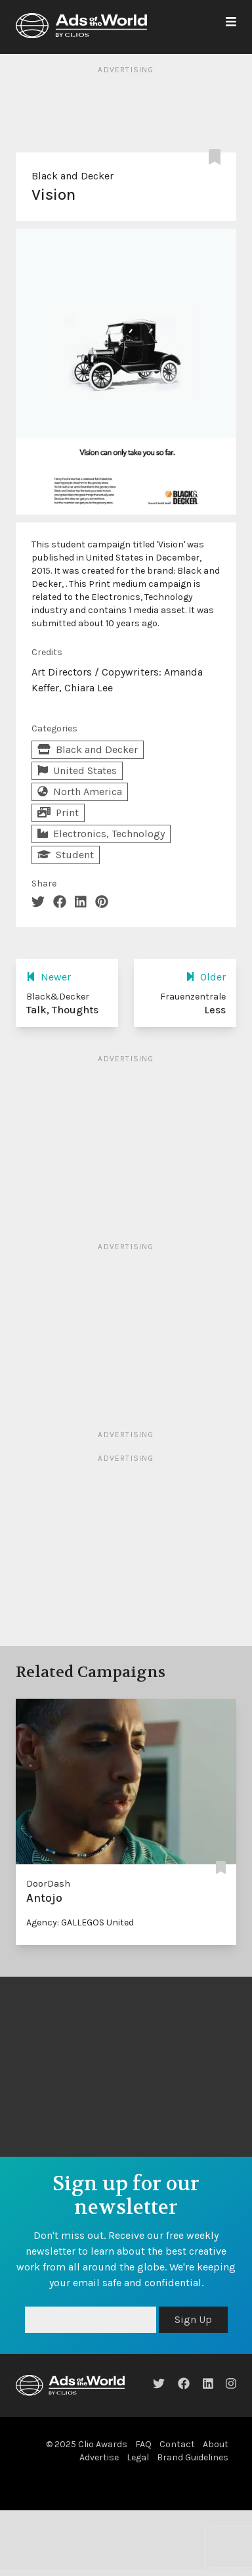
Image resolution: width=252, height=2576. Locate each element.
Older (206, 977)
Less (215, 1009)
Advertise (99, 2457)
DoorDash (48, 1883)
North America (79, 791)
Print (58, 812)
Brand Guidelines (192, 2457)
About (215, 2444)
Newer (48, 977)
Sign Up (193, 2319)
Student (65, 854)
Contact (177, 2444)
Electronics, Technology (101, 833)
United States (77, 770)
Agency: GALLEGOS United (80, 1922)
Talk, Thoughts (62, 1009)
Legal (138, 2457)
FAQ (143, 2444)
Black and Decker (73, 176)
